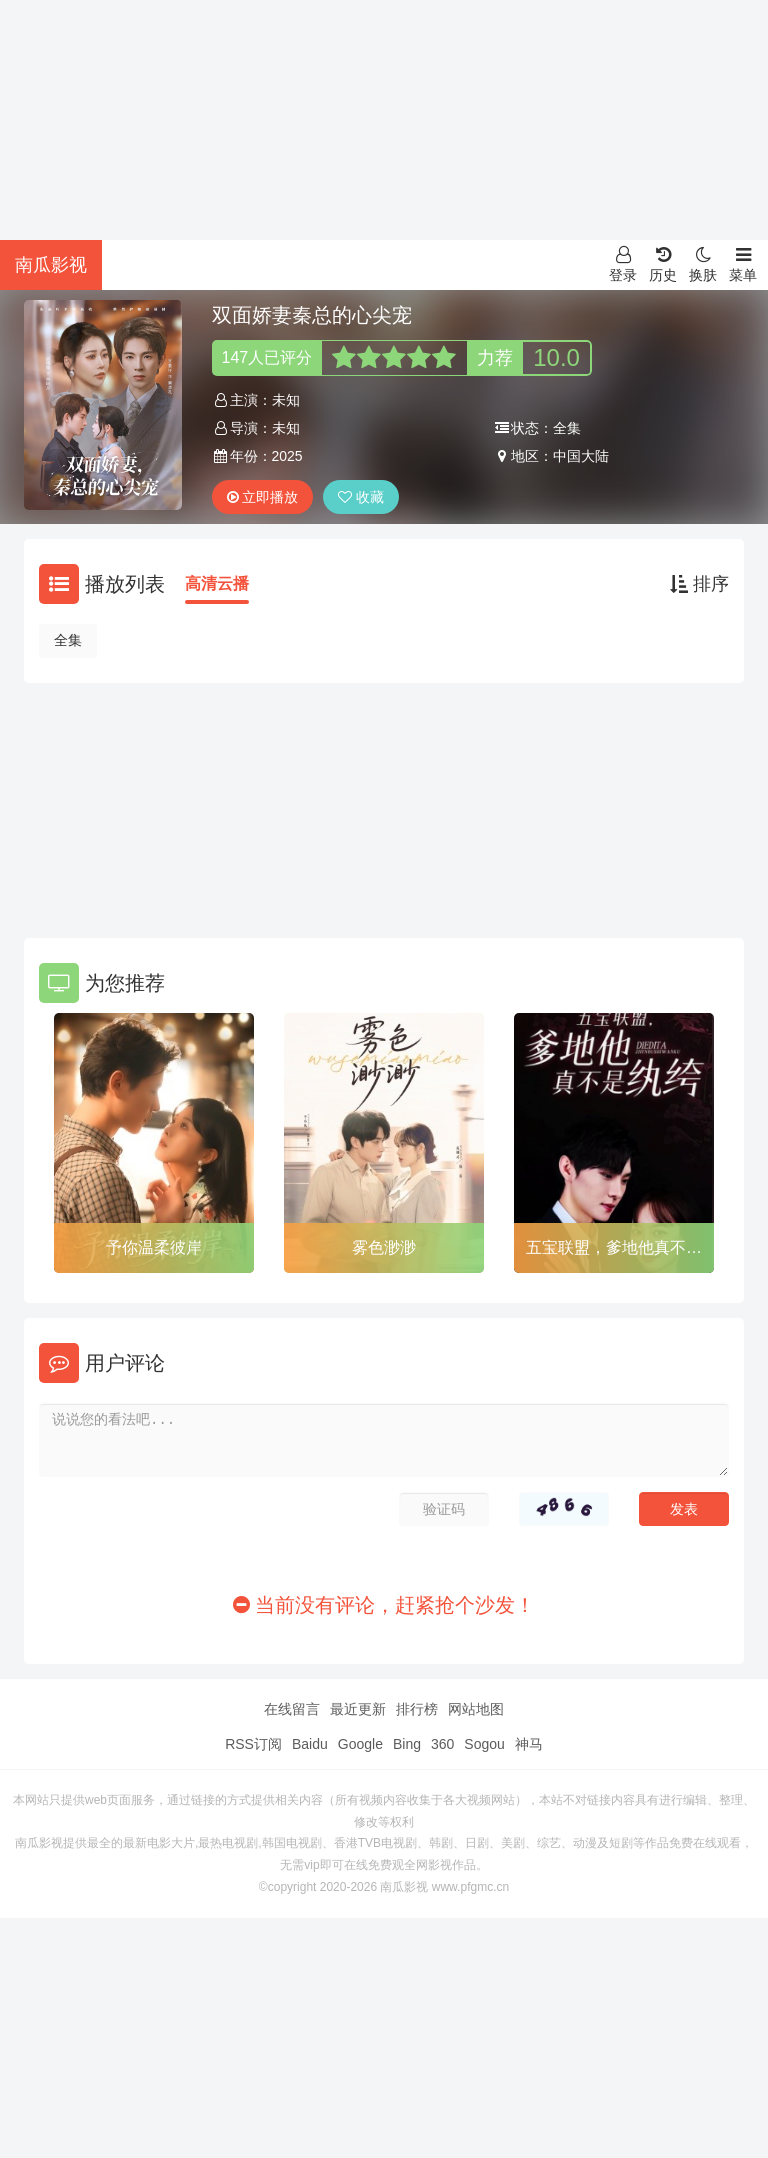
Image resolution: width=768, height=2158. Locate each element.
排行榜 (417, 1709)
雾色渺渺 (384, 1247)
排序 (699, 584)
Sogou (484, 1744)
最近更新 (358, 1709)
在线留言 (292, 1709)
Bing (407, 1744)
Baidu (310, 1744)
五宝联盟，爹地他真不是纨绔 (614, 1251)
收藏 (361, 497)
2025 (287, 456)
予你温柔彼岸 (154, 1247)
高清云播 (217, 583)
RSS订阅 (253, 1744)
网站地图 (476, 1709)
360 (442, 1744)
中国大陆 (581, 456)
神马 (529, 1744)
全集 (68, 640)
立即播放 (263, 497)
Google (360, 1744)
